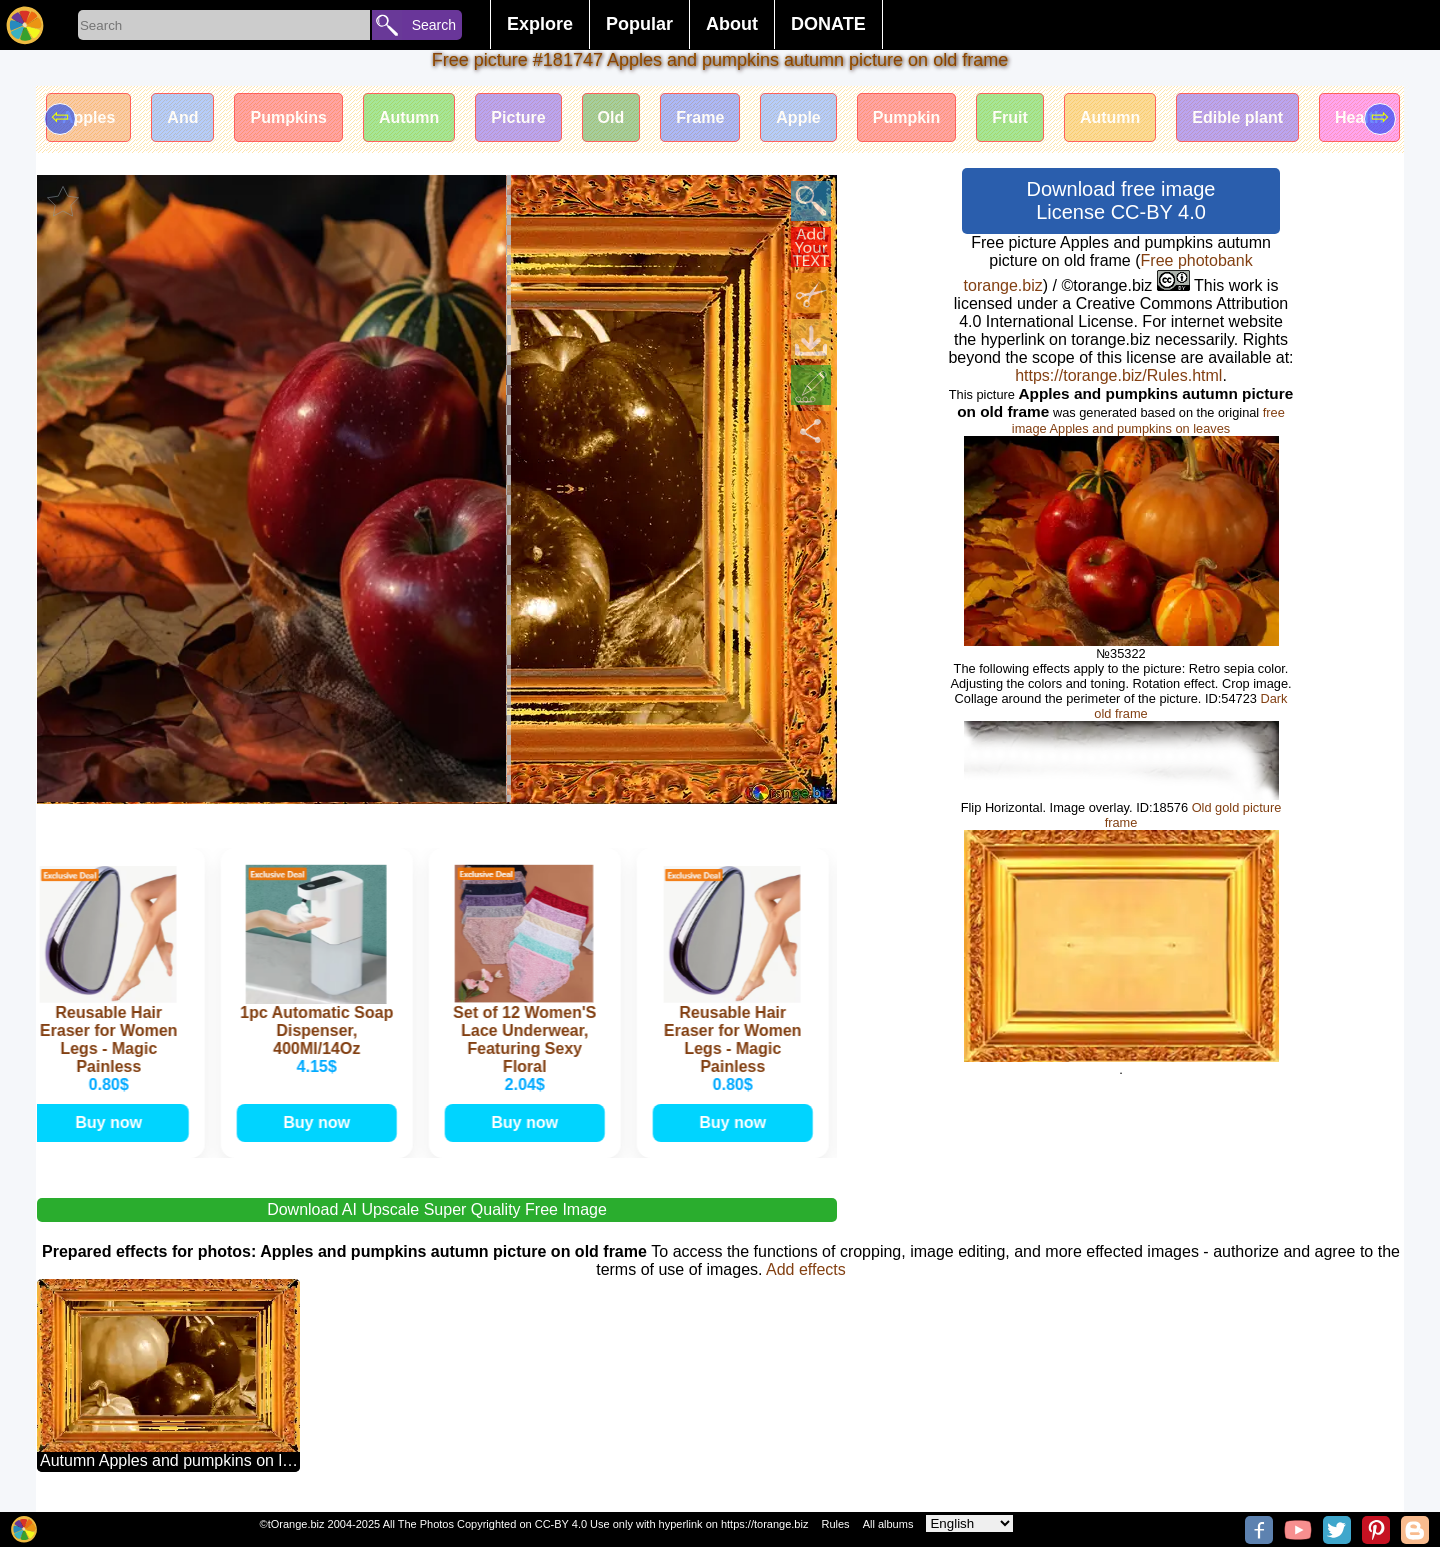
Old (611, 117)
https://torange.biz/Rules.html (1118, 375)
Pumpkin (907, 117)
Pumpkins (288, 117)
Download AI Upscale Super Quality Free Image (437, 1209)
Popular (639, 24)
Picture (518, 117)
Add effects (806, 1269)
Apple (798, 117)
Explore (540, 24)
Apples (88, 117)
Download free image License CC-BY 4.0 (1121, 200)
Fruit (1010, 117)
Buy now (111, 1122)
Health (1359, 117)
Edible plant (1237, 117)
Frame (700, 117)
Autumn (409, 117)
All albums (888, 1524)
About (732, 24)
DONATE (828, 24)
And (182, 117)
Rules (835, 1524)
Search (434, 25)
